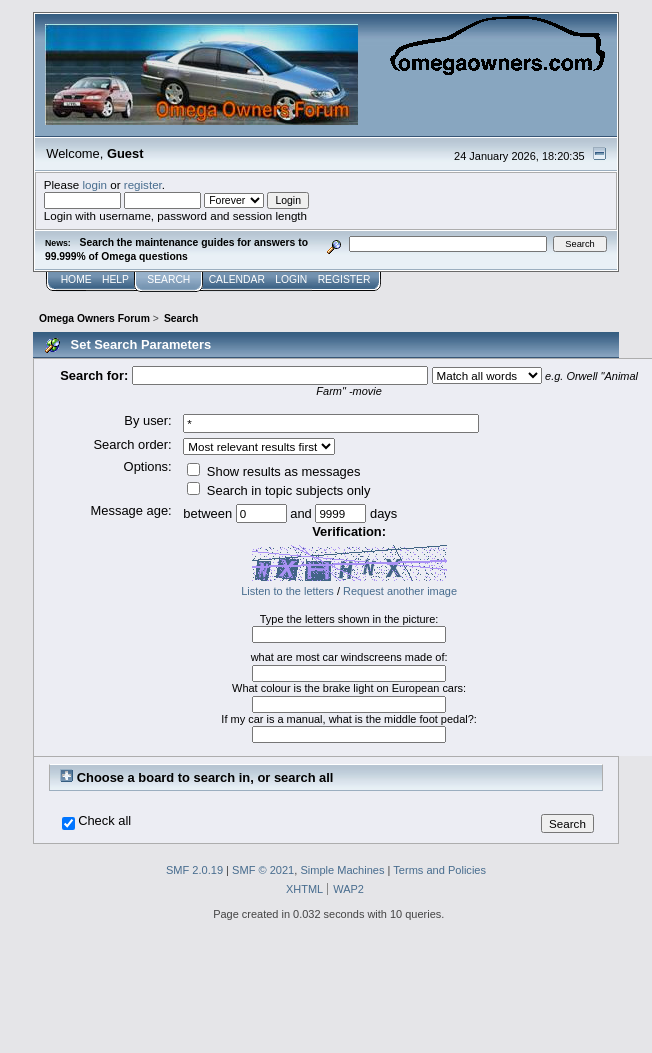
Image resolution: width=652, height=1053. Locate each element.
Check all (104, 821)
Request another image (400, 591)
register (143, 184)
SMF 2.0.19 (194, 870)
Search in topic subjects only (278, 490)
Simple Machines (342, 870)
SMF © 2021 (263, 870)
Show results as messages (273, 471)
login (94, 184)
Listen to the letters (287, 591)
